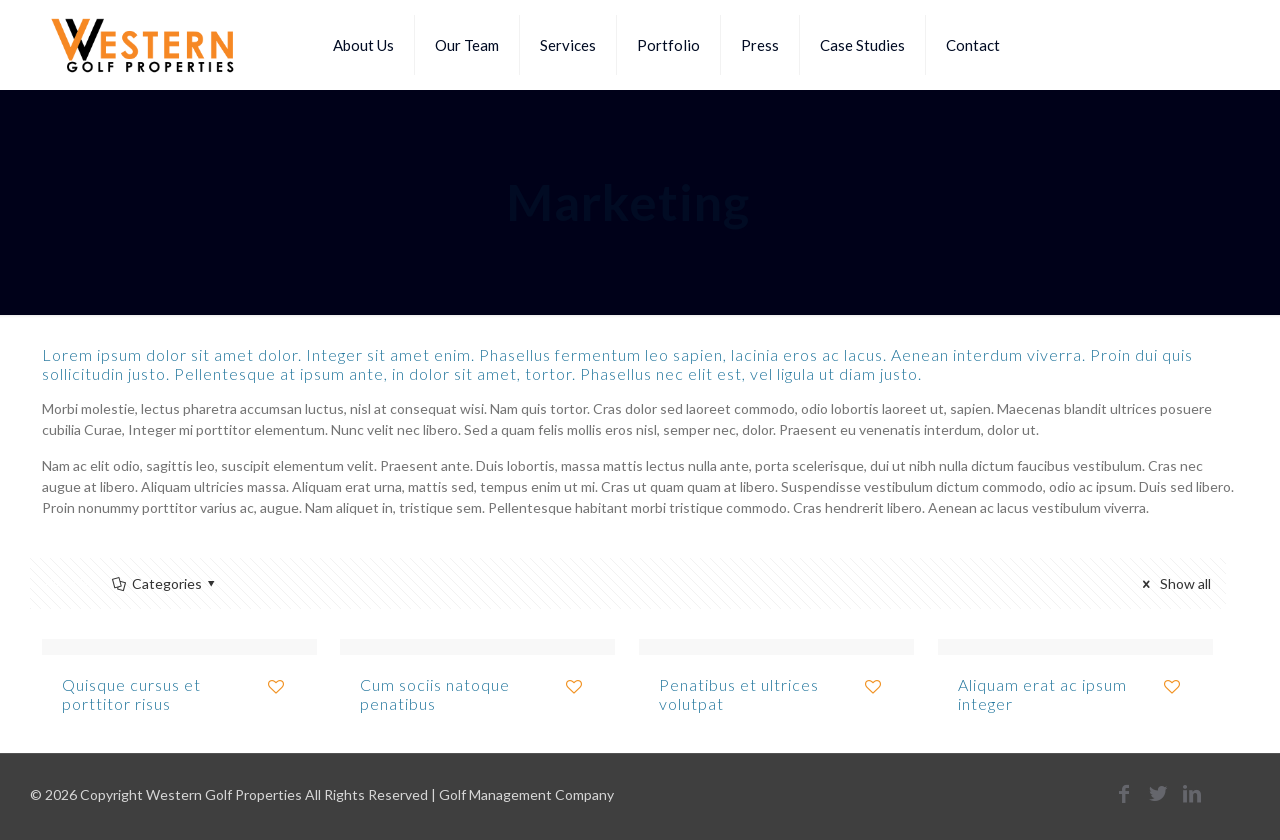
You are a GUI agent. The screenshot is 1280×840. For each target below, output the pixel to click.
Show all (1174, 583)
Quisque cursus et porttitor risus (131, 694)
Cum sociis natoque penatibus (435, 694)
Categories (165, 583)
